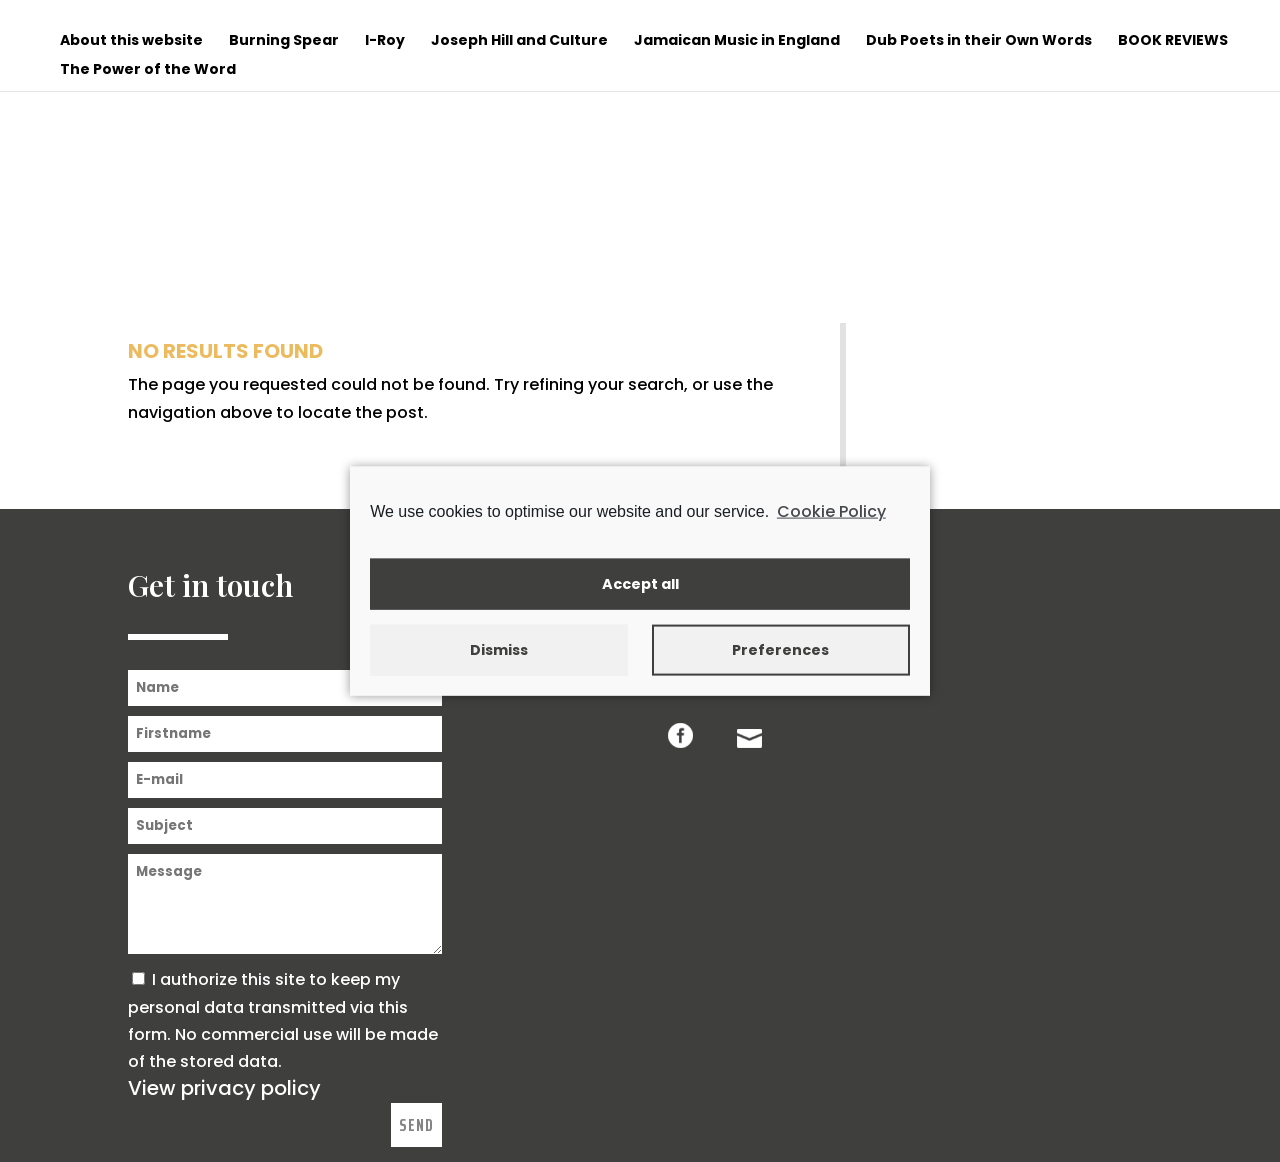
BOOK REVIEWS (1173, 41)
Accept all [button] (640, 584)
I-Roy (385, 41)
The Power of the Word (148, 70)
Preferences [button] (780, 650)
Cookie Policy (831, 511)
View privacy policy (224, 1088)
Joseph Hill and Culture (519, 41)
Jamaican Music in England (737, 41)
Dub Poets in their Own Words (979, 41)
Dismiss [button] (499, 650)
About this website (131, 41)
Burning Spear (284, 41)
